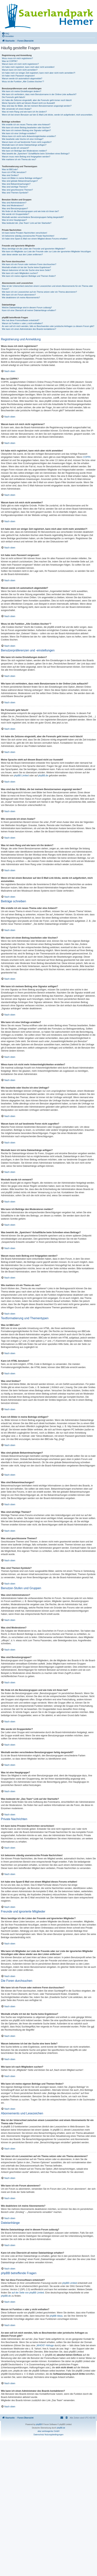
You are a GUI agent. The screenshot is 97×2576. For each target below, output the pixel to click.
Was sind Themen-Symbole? (15, 192)
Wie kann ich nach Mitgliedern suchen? (20, 273)
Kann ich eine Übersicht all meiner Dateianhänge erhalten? (29, 310)
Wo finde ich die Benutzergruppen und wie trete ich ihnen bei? (30, 211)
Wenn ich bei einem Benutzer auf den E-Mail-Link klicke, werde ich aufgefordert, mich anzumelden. (47, 115)
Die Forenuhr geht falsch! (13, 97)
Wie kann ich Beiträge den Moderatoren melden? (24, 151)
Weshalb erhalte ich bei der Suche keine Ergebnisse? (26, 267)
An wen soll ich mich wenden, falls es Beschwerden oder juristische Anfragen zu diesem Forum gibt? (48, 326)
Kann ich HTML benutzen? (14, 172)
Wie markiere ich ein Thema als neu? (19, 159)
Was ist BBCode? (10, 169)
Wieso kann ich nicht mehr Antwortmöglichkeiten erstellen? (29, 136)
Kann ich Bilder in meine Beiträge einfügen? (22, 178)
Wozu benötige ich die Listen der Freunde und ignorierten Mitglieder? (33, 249)
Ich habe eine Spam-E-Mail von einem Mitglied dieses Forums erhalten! (35, 239)
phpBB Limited (21, 775)
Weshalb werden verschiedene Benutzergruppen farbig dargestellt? (33, 217)
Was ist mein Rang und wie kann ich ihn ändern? (24, 112)
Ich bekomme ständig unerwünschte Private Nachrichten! (28, 236)
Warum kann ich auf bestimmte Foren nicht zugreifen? (27, 142)
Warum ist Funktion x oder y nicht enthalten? (22, 323)
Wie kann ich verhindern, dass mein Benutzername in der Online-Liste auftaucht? (39, 94)
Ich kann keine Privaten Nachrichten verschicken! (24, 233)
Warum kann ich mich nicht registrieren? (20, 64)
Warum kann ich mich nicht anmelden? (19, 70)
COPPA (87, 457)
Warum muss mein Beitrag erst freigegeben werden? (26, 156)
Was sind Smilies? (10, 175)
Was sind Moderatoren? (13, 205)
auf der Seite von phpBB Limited (28, 2292)
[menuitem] (5, 33)
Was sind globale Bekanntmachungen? (20, 181)
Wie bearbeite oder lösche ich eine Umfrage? (22, 139)
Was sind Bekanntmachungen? (16, 184)
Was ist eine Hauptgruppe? (14, 220)
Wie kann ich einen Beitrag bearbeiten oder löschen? (26, 127)
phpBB (39, 2424)
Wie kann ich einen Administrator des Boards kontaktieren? (29, 329)
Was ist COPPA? (10, 61)
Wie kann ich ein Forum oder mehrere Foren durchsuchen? (29, 264)
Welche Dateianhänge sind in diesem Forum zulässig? (27, 307)
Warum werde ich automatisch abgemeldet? (22, 78)
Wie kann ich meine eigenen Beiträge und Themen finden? (29, 276)
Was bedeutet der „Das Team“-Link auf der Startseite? (26, 223)
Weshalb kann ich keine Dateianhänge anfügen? (24, 145)
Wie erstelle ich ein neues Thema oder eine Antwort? (26, 124)
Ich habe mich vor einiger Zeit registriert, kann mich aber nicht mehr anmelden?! (38, 73)
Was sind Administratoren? (14, 202)
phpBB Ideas (56, 2316)
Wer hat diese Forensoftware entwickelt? (20, 320)
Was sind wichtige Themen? (15, 187)
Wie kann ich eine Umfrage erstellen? (19, 133)
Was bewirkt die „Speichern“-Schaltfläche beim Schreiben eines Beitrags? (36, 153)
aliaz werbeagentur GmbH (48, 2431)
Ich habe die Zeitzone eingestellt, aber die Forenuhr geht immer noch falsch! (37, 100)
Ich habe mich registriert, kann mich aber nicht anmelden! (28, 67)
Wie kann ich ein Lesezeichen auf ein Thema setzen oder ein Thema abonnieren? (39, 292)
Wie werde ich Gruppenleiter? (15, 214)
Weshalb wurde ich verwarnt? (15, 148)
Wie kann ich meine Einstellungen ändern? (21, 91)
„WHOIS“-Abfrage (45, 2345)
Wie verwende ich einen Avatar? (16, 109)
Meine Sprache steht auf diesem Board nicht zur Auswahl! (28, 103)
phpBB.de (43, 775)
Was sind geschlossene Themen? (17, 190)
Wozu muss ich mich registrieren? (17, 58)
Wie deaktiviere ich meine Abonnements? (21, 297)
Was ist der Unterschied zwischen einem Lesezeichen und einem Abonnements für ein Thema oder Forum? (47, 287)
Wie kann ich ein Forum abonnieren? (19, 295)
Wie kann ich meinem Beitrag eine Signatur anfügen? (26, 130)
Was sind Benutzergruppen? (15, 208)
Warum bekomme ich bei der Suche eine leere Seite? (26, 270)
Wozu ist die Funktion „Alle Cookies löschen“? (23, 81)
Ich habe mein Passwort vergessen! (18, 76)
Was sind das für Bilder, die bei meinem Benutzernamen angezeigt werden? (37, 106)
